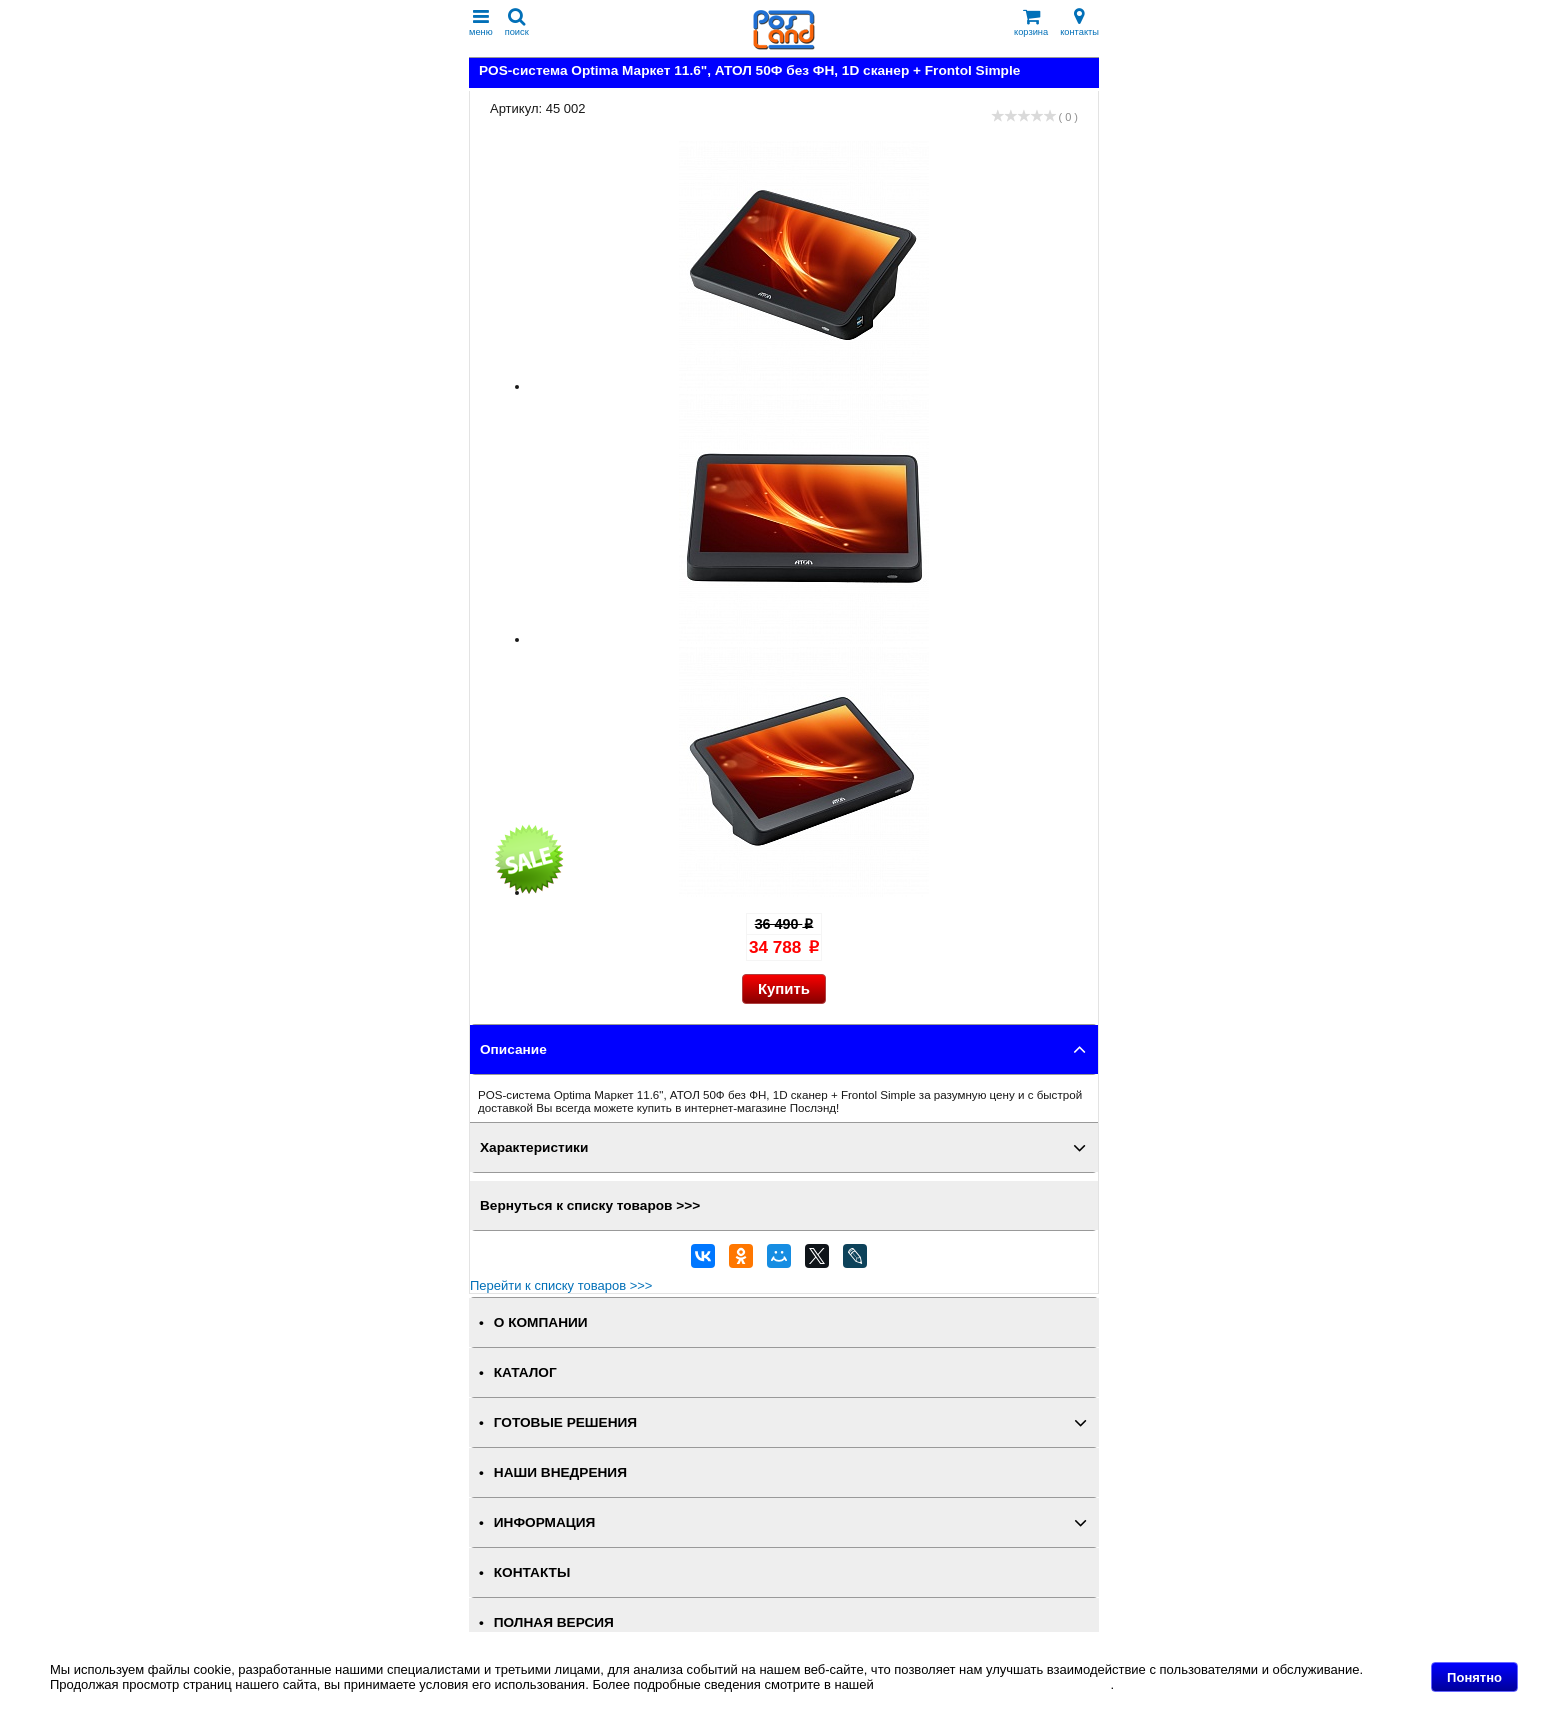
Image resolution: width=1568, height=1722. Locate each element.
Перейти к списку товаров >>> (561, 1285)
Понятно (1474, 1677)
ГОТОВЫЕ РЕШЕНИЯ (565, 1422)
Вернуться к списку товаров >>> (590, 1205)
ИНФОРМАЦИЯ (545, 1522)
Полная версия (554, 1622)
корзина (1031, 22)
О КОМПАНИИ (541, 1322)
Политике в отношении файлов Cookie (993, 1684)
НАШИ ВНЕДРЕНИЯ (560, 1472)
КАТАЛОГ (525, 1372)
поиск (517, 22)
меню (481, 22)
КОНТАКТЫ (532, 1572)
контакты (1079, 22)
